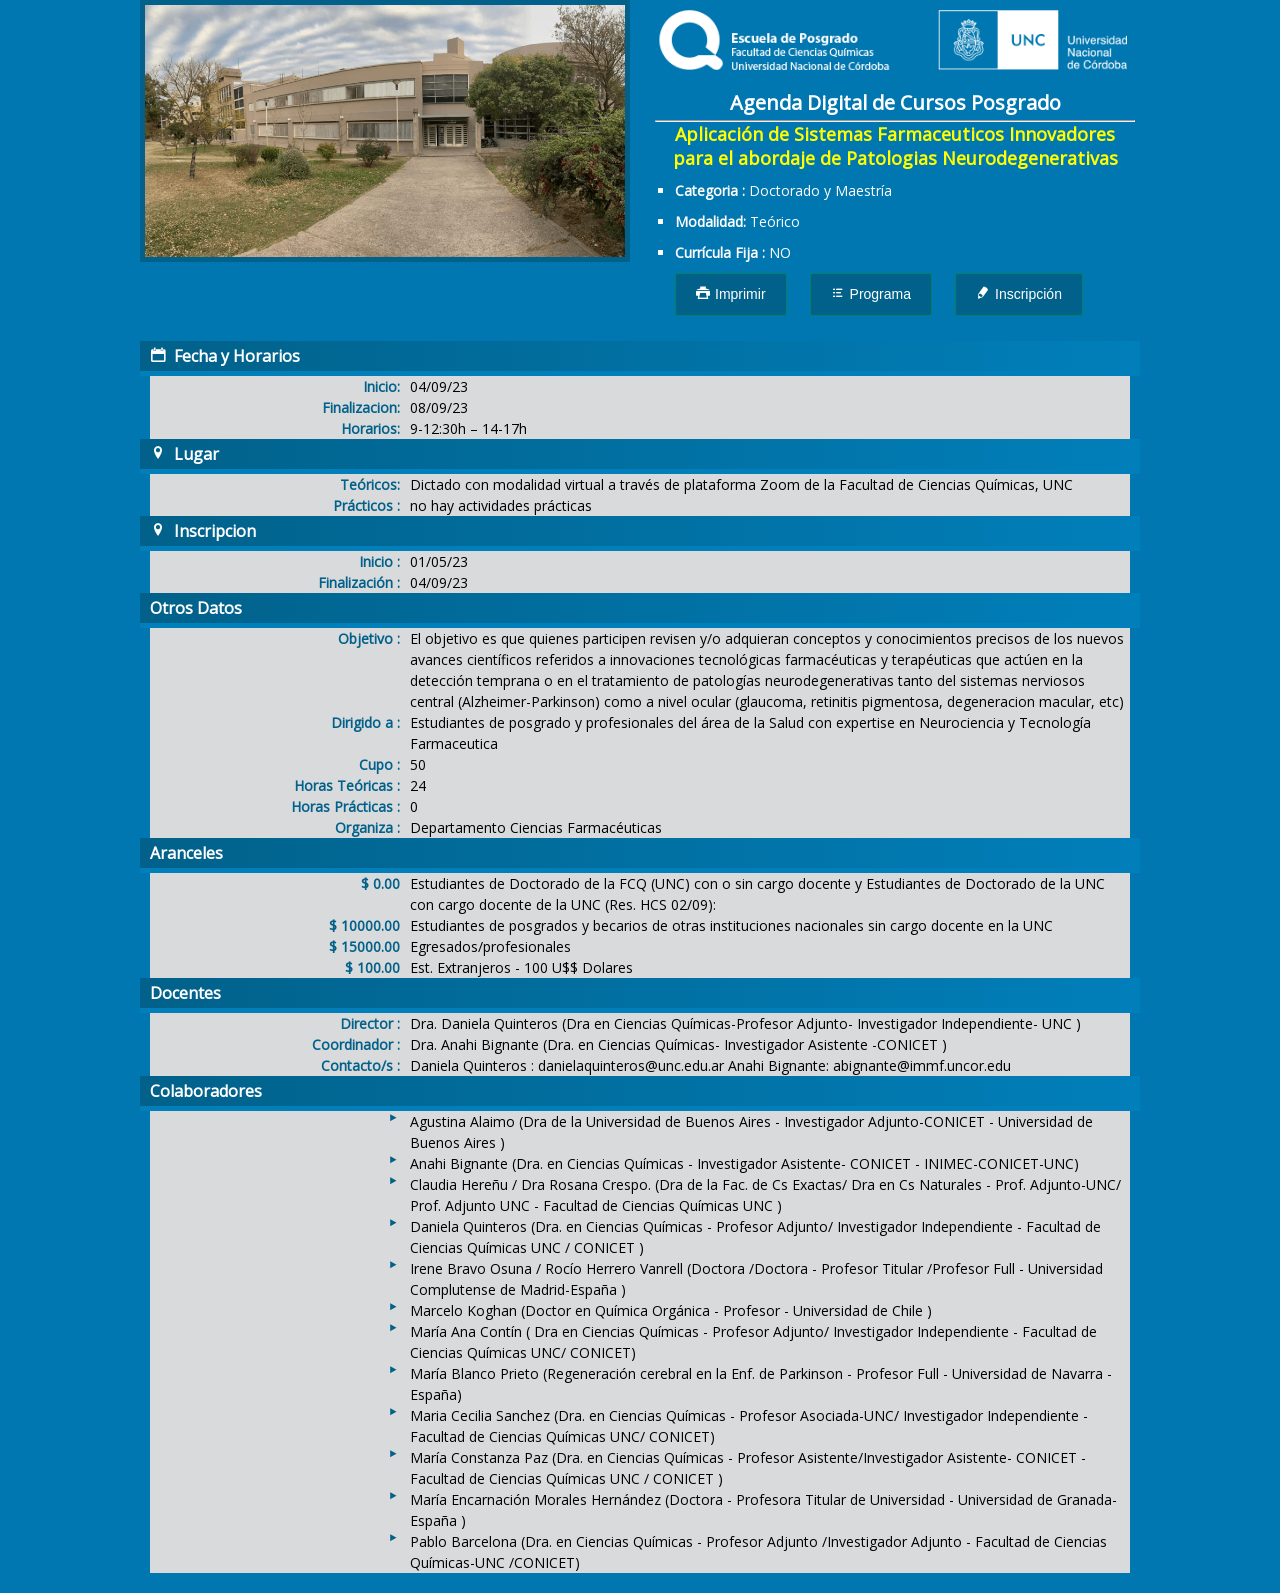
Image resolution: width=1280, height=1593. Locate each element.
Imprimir (731, 294)
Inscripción (1019, 294)
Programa (871, 294)
